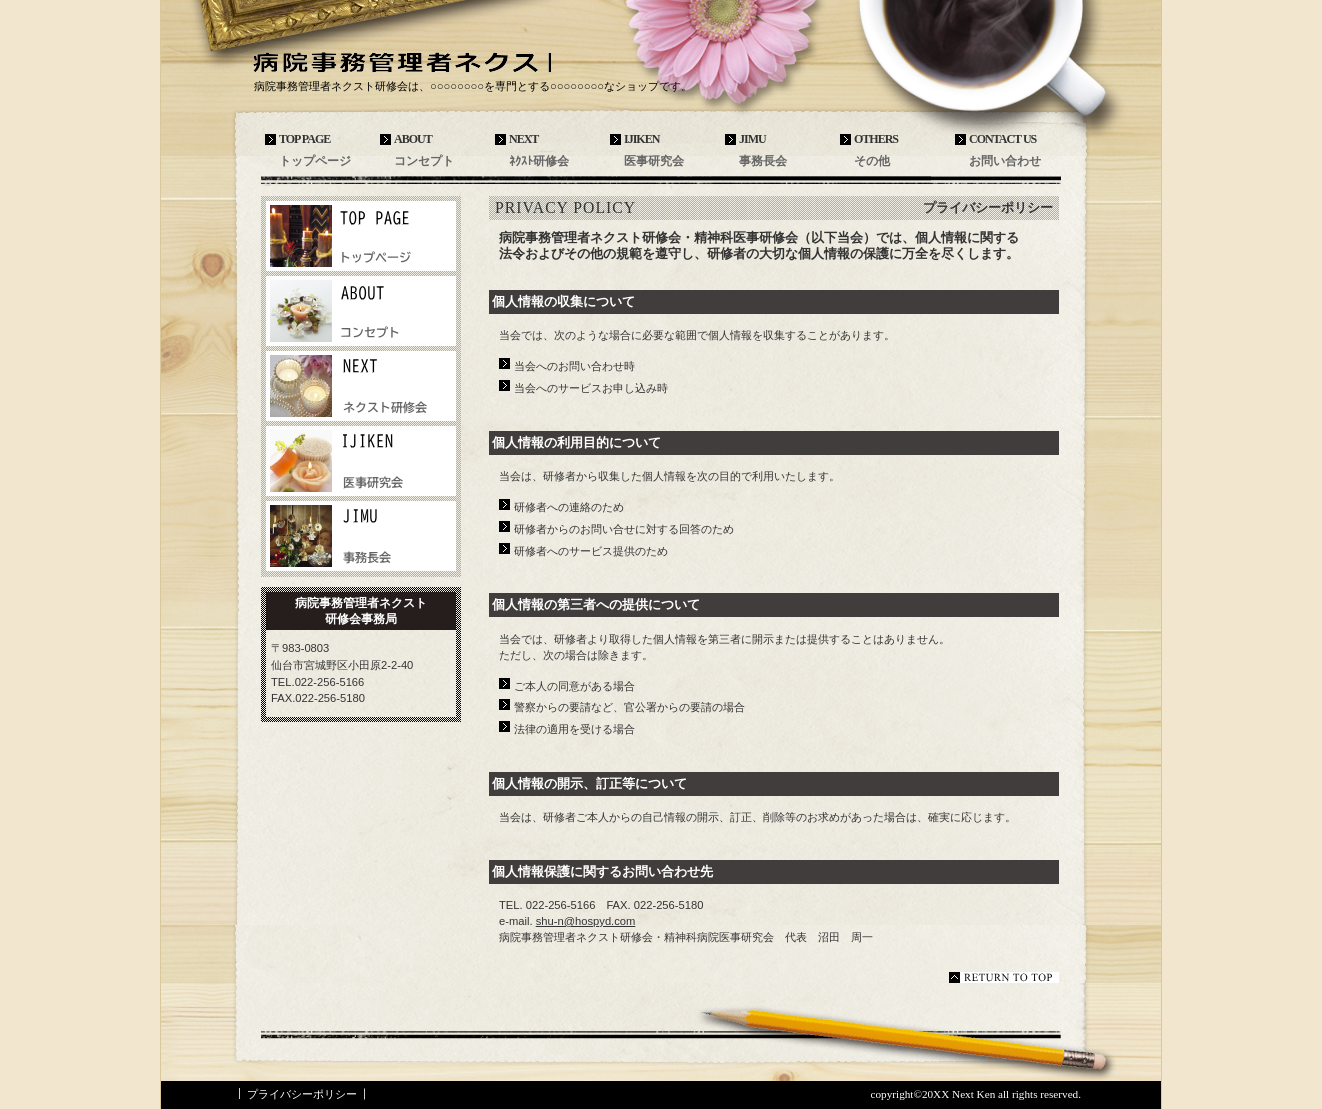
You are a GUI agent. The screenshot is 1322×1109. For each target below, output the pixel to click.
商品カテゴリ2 (361, 461)
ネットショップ (361, 311)
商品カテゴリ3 (361, 536)
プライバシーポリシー (302, 1094)
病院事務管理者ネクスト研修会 (401, 61)
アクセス (361, 236)
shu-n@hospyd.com (586, 921)
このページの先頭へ (1004, 977)
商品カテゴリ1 (361, 386)
